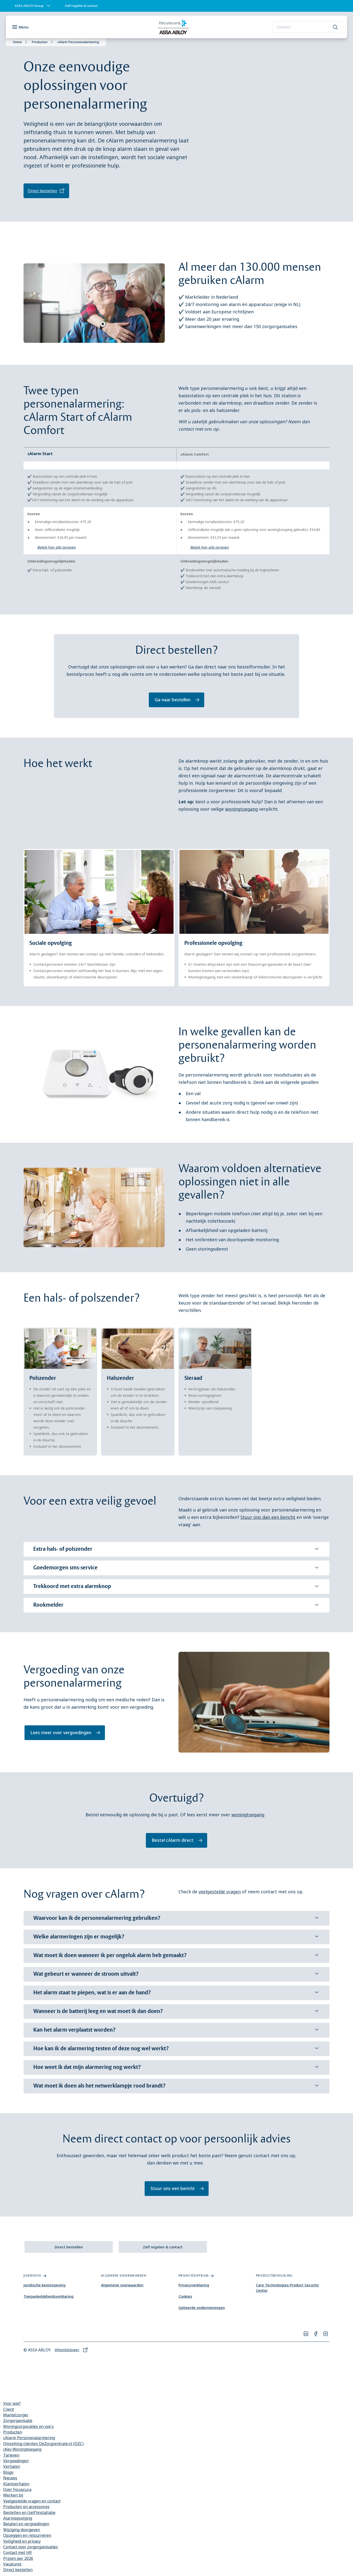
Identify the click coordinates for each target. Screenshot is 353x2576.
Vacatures (12, 2564)
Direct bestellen (18, 2569)
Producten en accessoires (26, 2506)
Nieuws (10, 2478)
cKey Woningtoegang (22, 2449)
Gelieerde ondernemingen (201, 2307)
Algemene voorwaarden (122, 2284)
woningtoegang (241, 809)
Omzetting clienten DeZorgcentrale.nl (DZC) (43, 2443)
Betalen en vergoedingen (26, 2523)
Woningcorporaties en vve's (28, 2426)
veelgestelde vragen (220, 1892)
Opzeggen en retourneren (27, 2535)
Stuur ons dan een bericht (267, 1517)
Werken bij (13, 2495)
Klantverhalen (16, 2483)
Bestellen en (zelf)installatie (29, 2512)
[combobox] (307, 27)
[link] (81, 5)
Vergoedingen (16, 2460)
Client (8, 2409)
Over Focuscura (17, 2489)
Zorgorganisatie (17, 2420)
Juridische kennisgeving (44, 2284)
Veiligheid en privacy (22, 2541)
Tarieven (11, 2455)
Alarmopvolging (17, 2518)
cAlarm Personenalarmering (29, 2437)
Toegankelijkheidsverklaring (49, 2296)
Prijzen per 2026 (18, 2558)
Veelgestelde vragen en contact (32, 2501)
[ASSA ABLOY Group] (33, 6)
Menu (23, 27)
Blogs (8, 2472)
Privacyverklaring (193, 2284)
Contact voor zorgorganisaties (30, 2547)
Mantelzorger (15, 2415)
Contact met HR (17, 2552)
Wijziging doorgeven (21, 2529)
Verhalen (11, 2466)
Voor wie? (12, 2403)
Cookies (185, 2296)
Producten (12, 2432)
